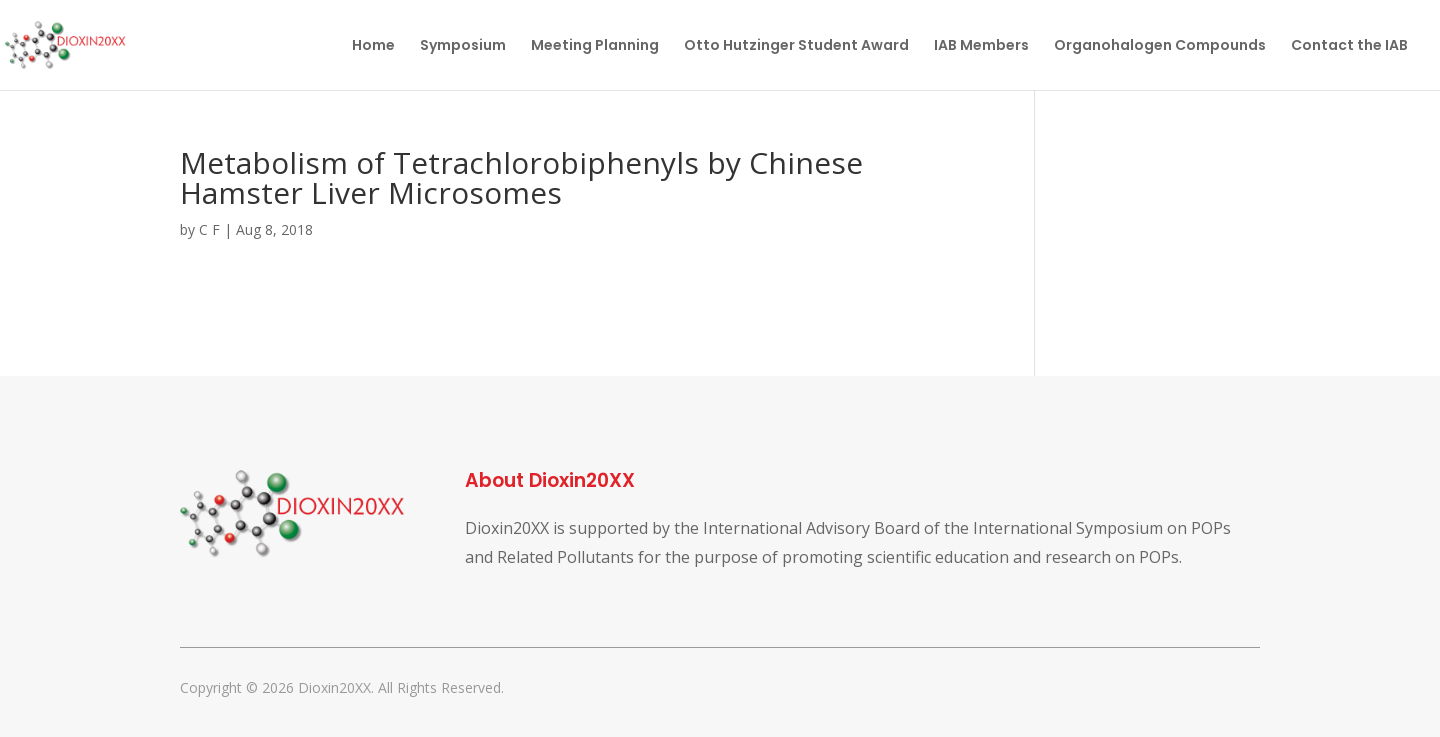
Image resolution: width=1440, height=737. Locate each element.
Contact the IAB (1349, 46)
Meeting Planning (595, 46)
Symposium (463, 46)
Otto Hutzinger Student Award (796, 46)
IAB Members (981, 46)
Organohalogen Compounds (1160, 46)
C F (209, 229)
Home (373, 46)
